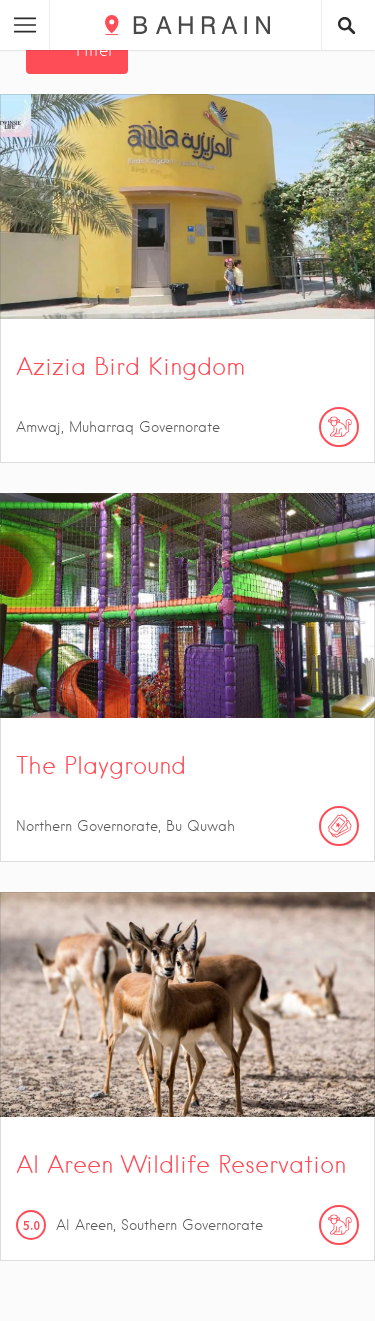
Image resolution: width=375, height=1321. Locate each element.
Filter (95, 50)
